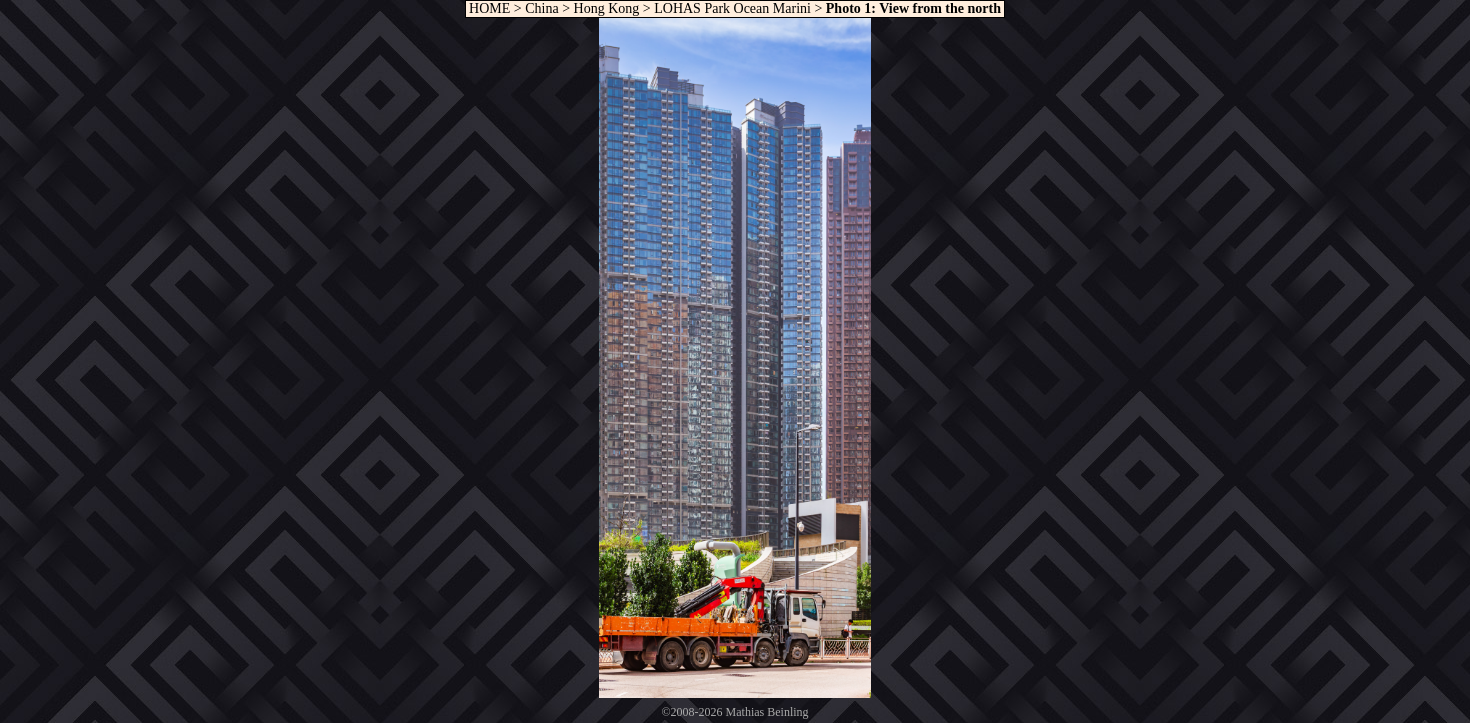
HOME (488, 8)
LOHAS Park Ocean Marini (732, 8)
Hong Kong (607, 8)
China (541, 8)
